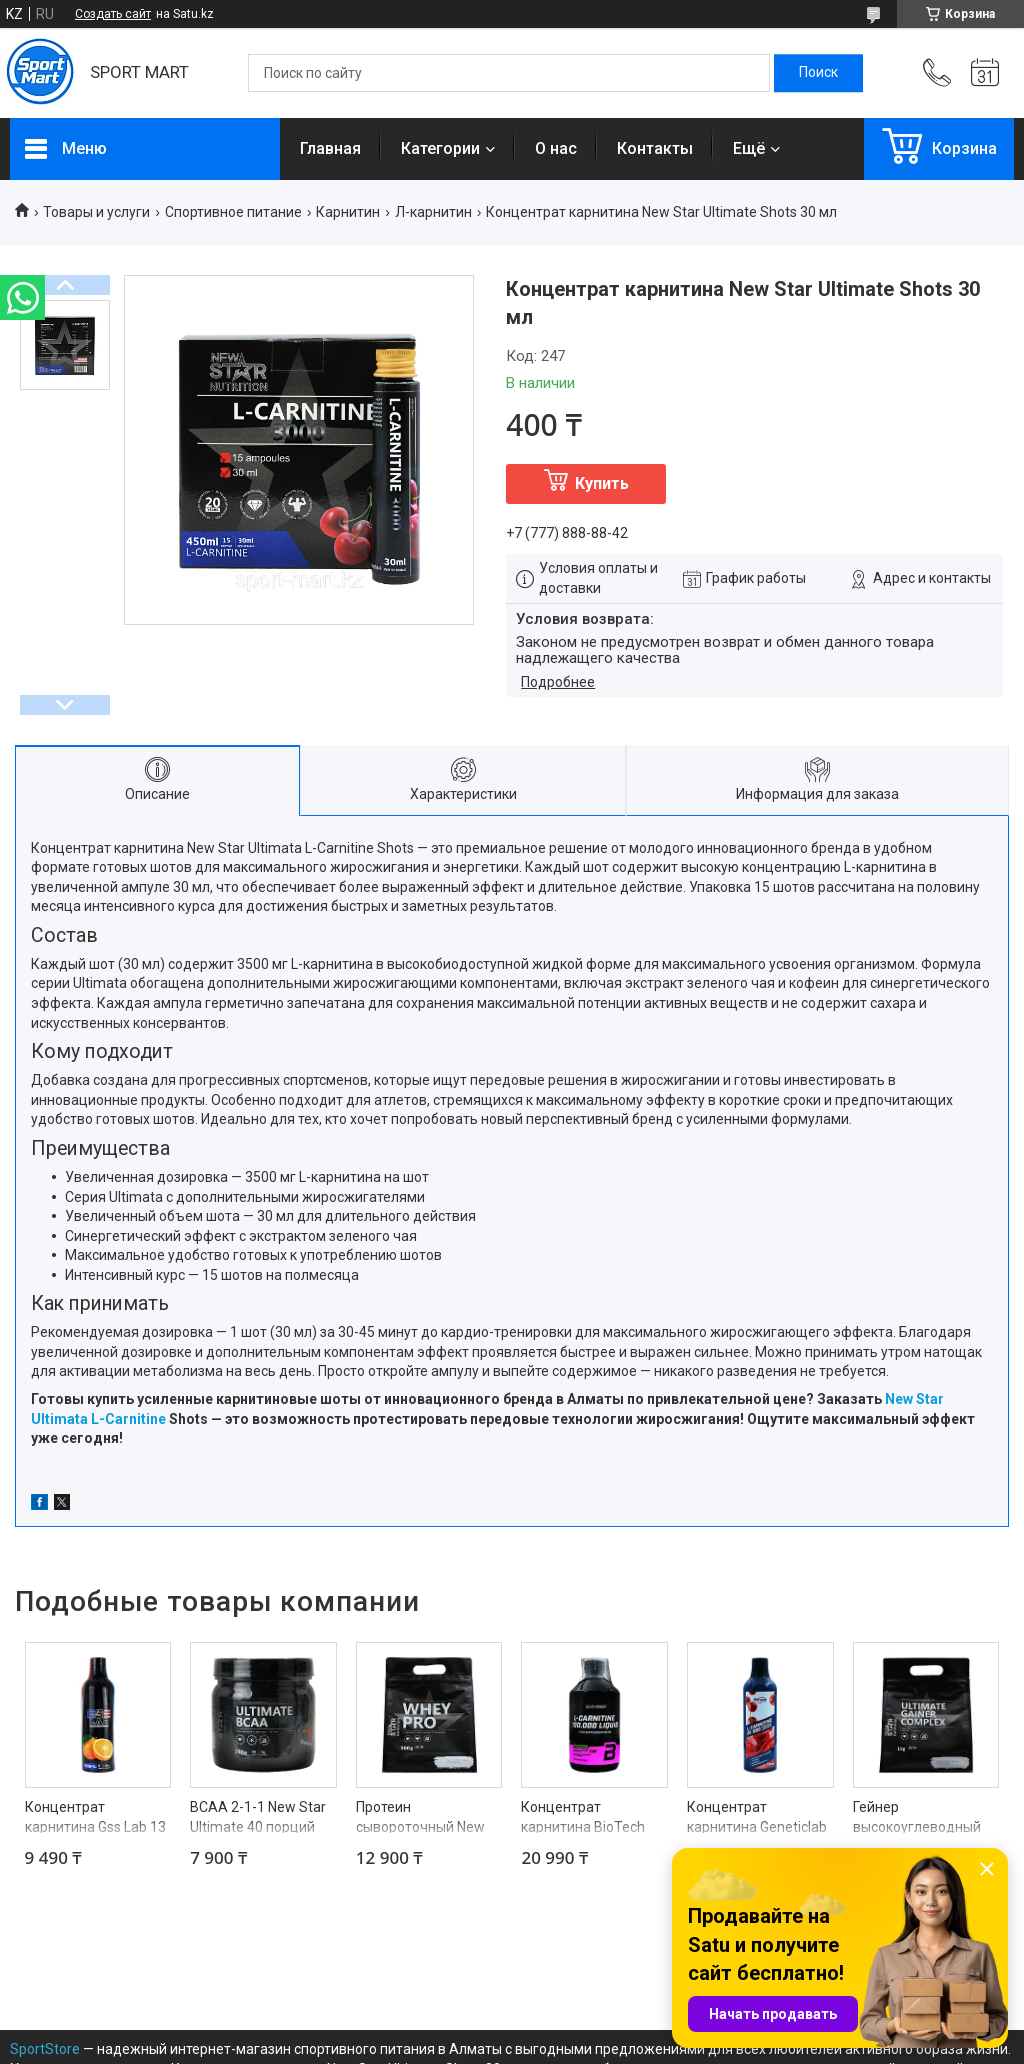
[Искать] (818, 73)
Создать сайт (113, 14)
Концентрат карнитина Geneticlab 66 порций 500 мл (757, 1826)
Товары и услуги (96, 212)
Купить (602, 483)
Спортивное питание (233, 212)
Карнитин (348, 212)
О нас (556, 148)
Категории (440, 148)
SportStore (45, 2049)
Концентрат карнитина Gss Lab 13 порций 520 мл (95, 1826)
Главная (330, 148)
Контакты (655, 148)
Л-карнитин (433, 212)
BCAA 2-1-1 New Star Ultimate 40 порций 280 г (258, 1826)
